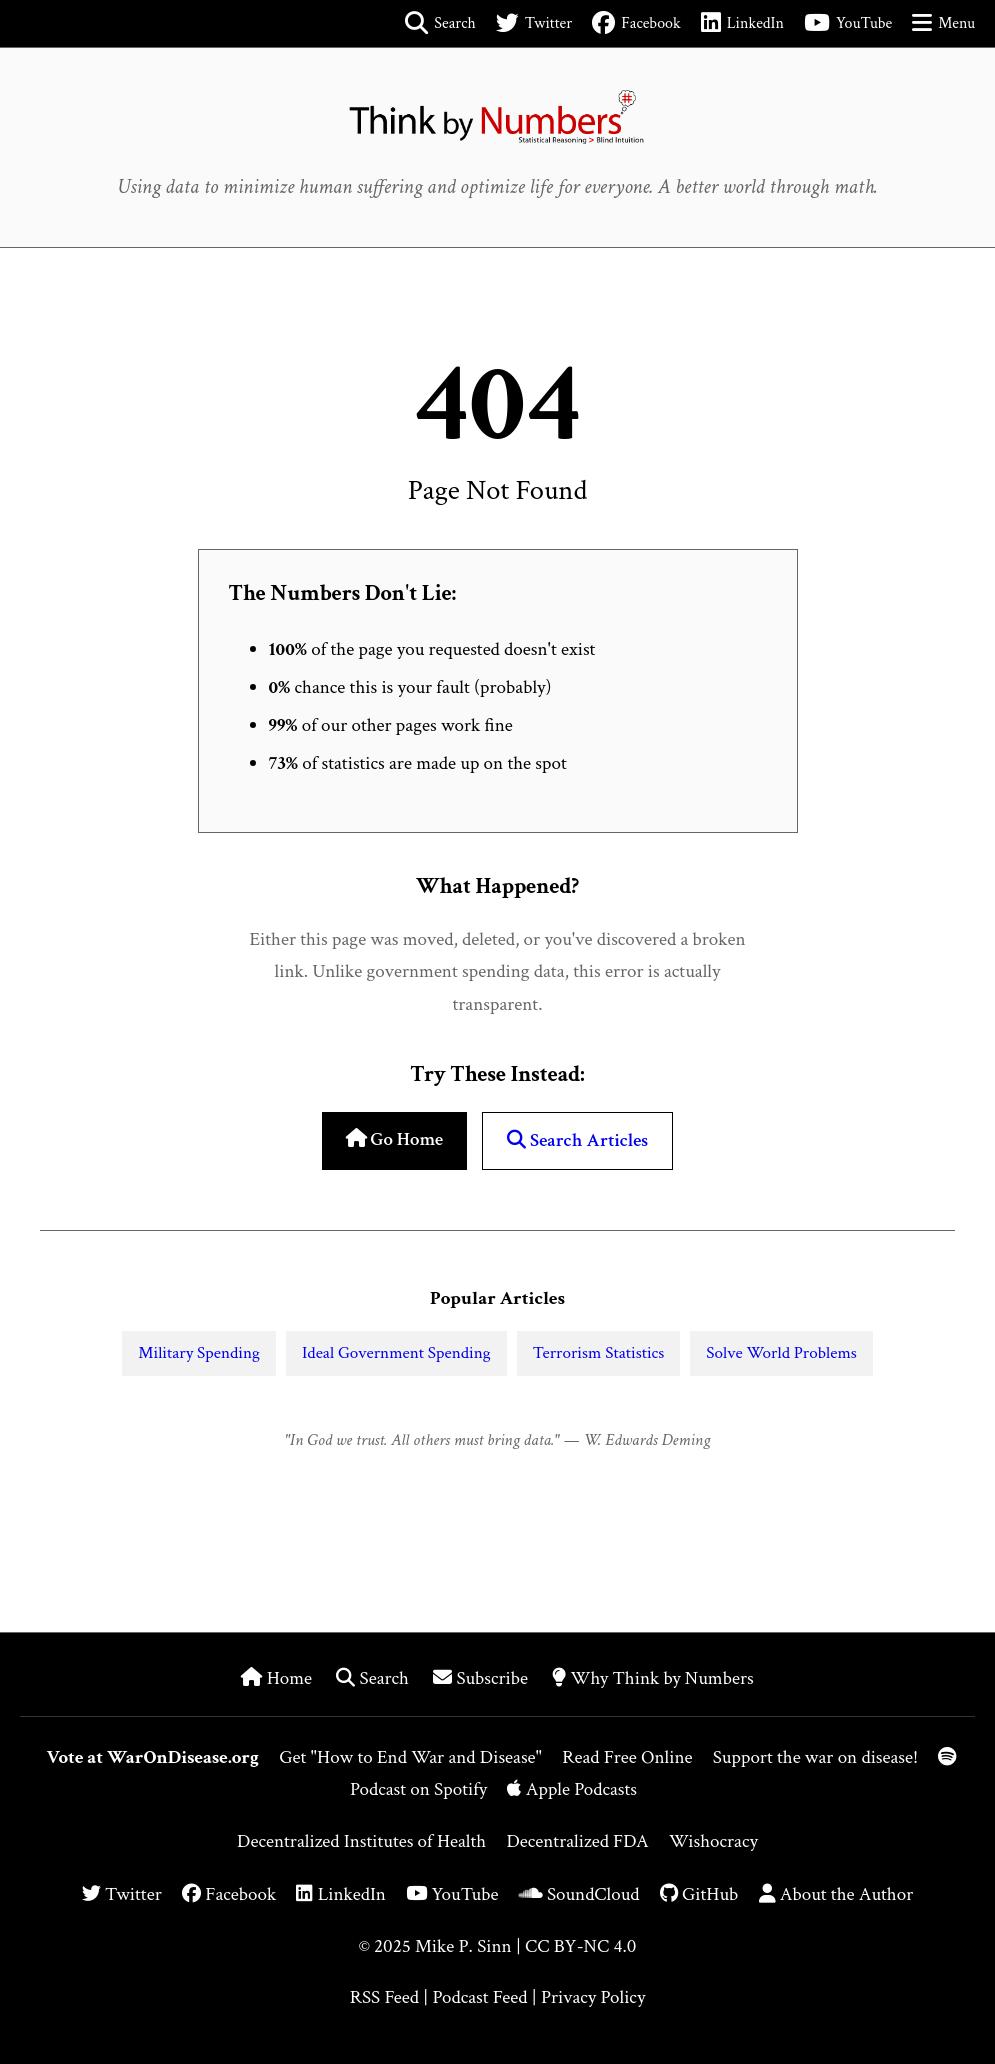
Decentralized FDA (577, 1841)
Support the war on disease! (815, 1757)
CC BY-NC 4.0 (580, 1946)
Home (278, 1678)
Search (374, 1678)
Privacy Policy (593, 1997)
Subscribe (482, 1678)
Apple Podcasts (572, 1789)
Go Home (394, 1139)
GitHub (699, 1894)
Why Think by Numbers (652, 1678)
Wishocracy (713, 1841)
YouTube (452, 1894)
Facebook (229, 1894)
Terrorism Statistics (599, 1353)
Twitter (122, 1894)
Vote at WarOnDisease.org (153, 1757)
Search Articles (577, 1140)
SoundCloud (579, 1894)
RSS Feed (384, 1997)
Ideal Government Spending (396, 1353)
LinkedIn (340, 1894)
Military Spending (199, 1353)
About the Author (836, 1894)
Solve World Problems (781, 1353)
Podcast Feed (479, 1997)
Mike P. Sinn (463, 1946)
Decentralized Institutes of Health (361, 1841)
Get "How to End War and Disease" (410, 1757)
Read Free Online (627, 1757)
